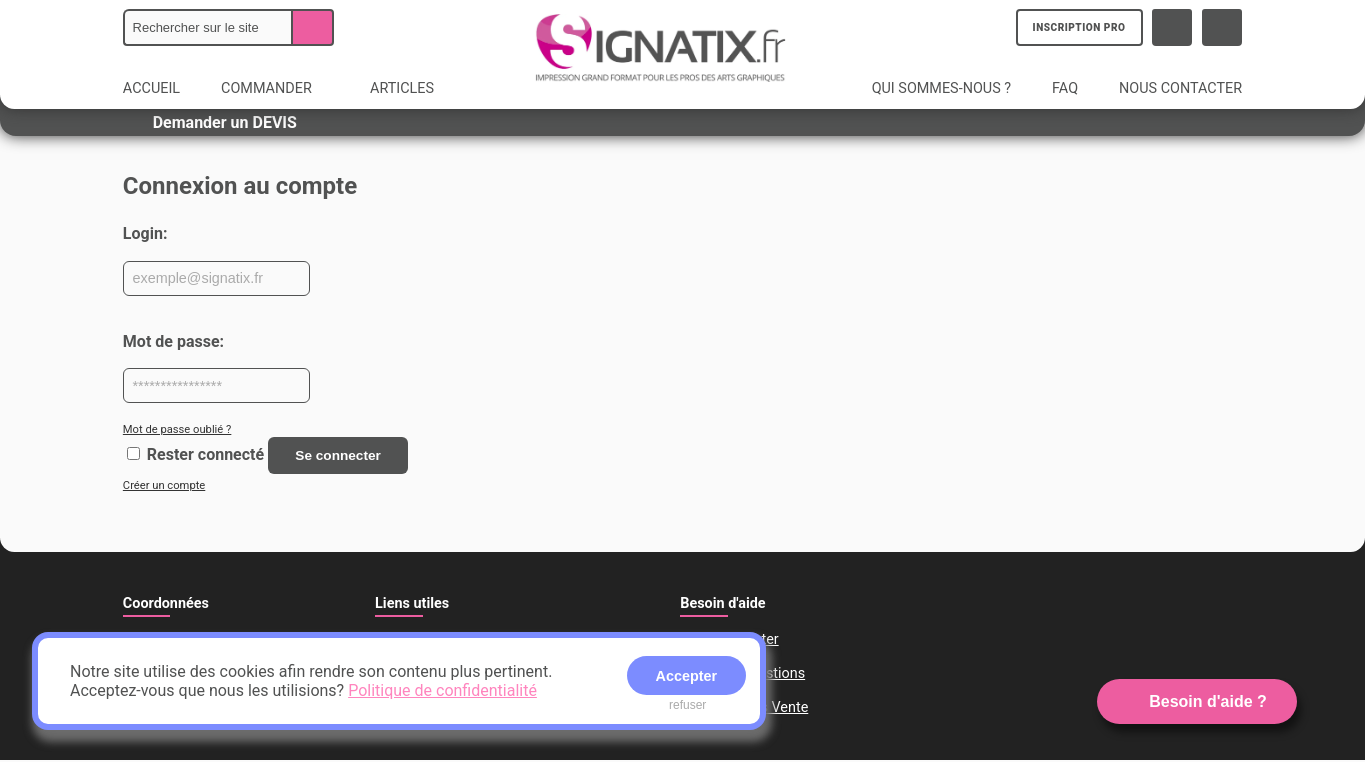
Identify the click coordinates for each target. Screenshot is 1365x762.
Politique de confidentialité (442, 690)
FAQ (1065, 88)
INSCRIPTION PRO (1080, 27)
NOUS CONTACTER (1180, 88)
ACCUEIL (151, 88)
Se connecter (342, 456)
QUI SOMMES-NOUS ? (941, 88)
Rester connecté (205, 455)
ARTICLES (402, 88)
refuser (687, 705)
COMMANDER (277, 88)
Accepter (687, 676)
